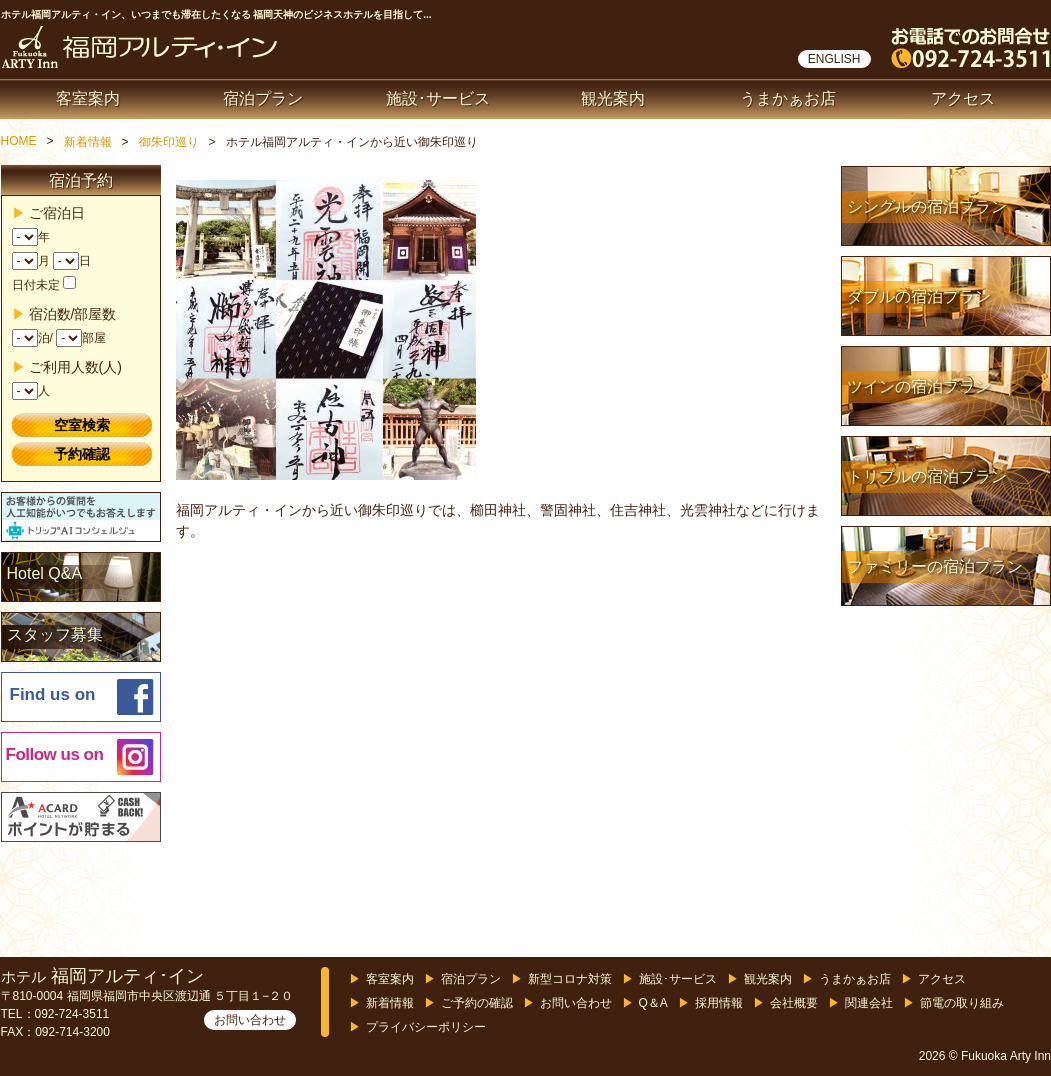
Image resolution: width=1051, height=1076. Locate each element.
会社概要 (794, 1003)
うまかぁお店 (788, 98)
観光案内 (613, 98)
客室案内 (88, 98)
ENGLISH (834, 59)
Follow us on (55, 754)
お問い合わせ (250, 1020)
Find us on (53, 694)
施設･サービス (438, 98)
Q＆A (653, 1003)
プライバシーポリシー (426, 1027)
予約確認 (82, 454)
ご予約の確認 (477, 1003)
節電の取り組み (962, 1003)
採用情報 (719, 1003)
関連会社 (869, 1003)
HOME (19, 141)
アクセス (963, 98)
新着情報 (88, 142)
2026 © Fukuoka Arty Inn (985, 1056)
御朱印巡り (169, 142)
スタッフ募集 (55, 634)
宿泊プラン (263, 98)
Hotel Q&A (45, 573)
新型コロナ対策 (570, 979)
